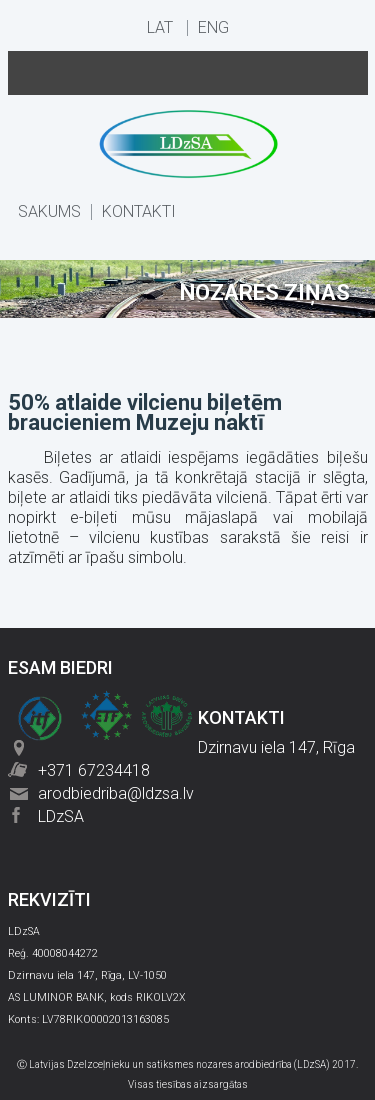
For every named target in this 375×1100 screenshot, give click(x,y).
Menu (188, 73)
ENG (213, 28)
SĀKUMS (49, 212)
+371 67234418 (94, 770)
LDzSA (61, 816)
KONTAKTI (139, 212)
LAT (160, 28)
